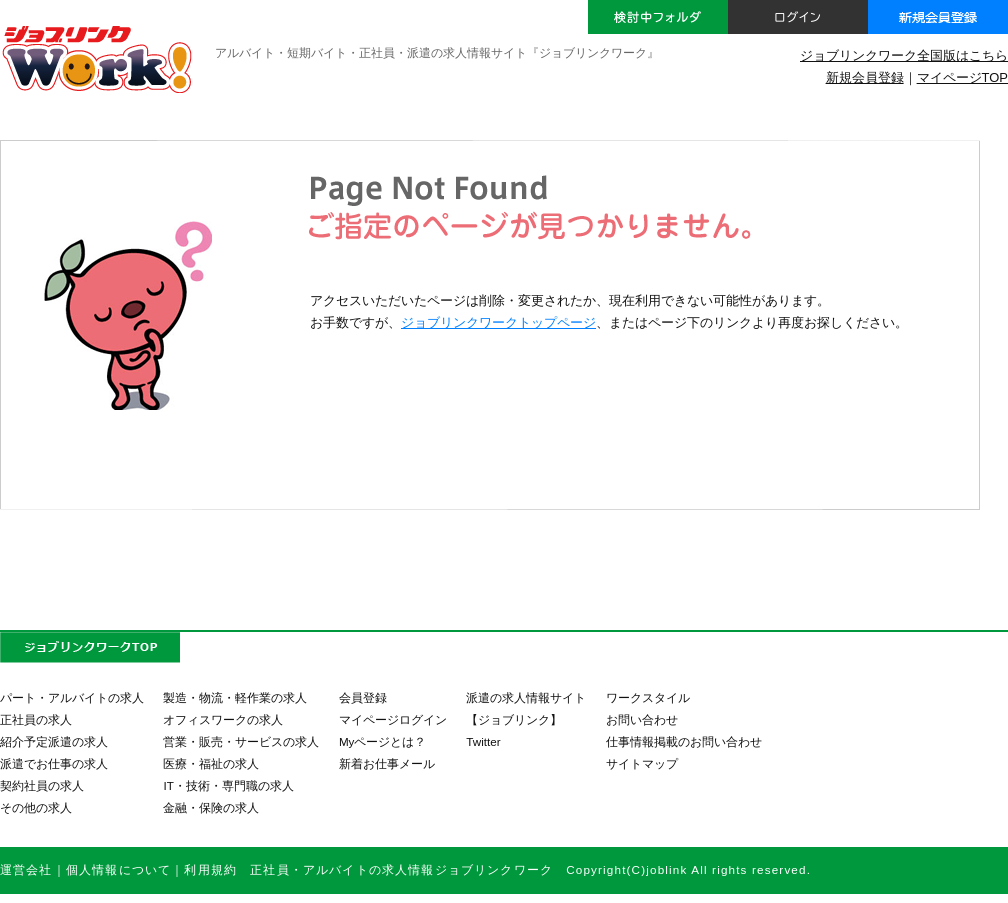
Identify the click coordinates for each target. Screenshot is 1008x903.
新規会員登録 (865, 77)
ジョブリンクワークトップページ (498, 322)
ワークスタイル (648, 697)
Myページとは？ (383, 741)
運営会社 (26, 869)
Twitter (483, 741)
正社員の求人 (36, 719)
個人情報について (118, 869)
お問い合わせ (642, 719)
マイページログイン (393, 719)
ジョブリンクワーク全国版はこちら (904, 55)
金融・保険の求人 (211, 807)
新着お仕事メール (387, 763)
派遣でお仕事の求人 (54, 763)
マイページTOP (962, 77)
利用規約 (210, 869)
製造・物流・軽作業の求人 (235, 697)
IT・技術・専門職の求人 (228, 785)
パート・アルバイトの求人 (72, 697)
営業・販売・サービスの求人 (241, 741)
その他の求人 (36, 807)
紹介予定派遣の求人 (54, 741)
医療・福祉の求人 (211, 763)
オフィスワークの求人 (223, 719)
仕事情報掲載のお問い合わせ (684, 741)
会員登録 (363, 697)
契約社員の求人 (42, 785)
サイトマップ (642, 763)
